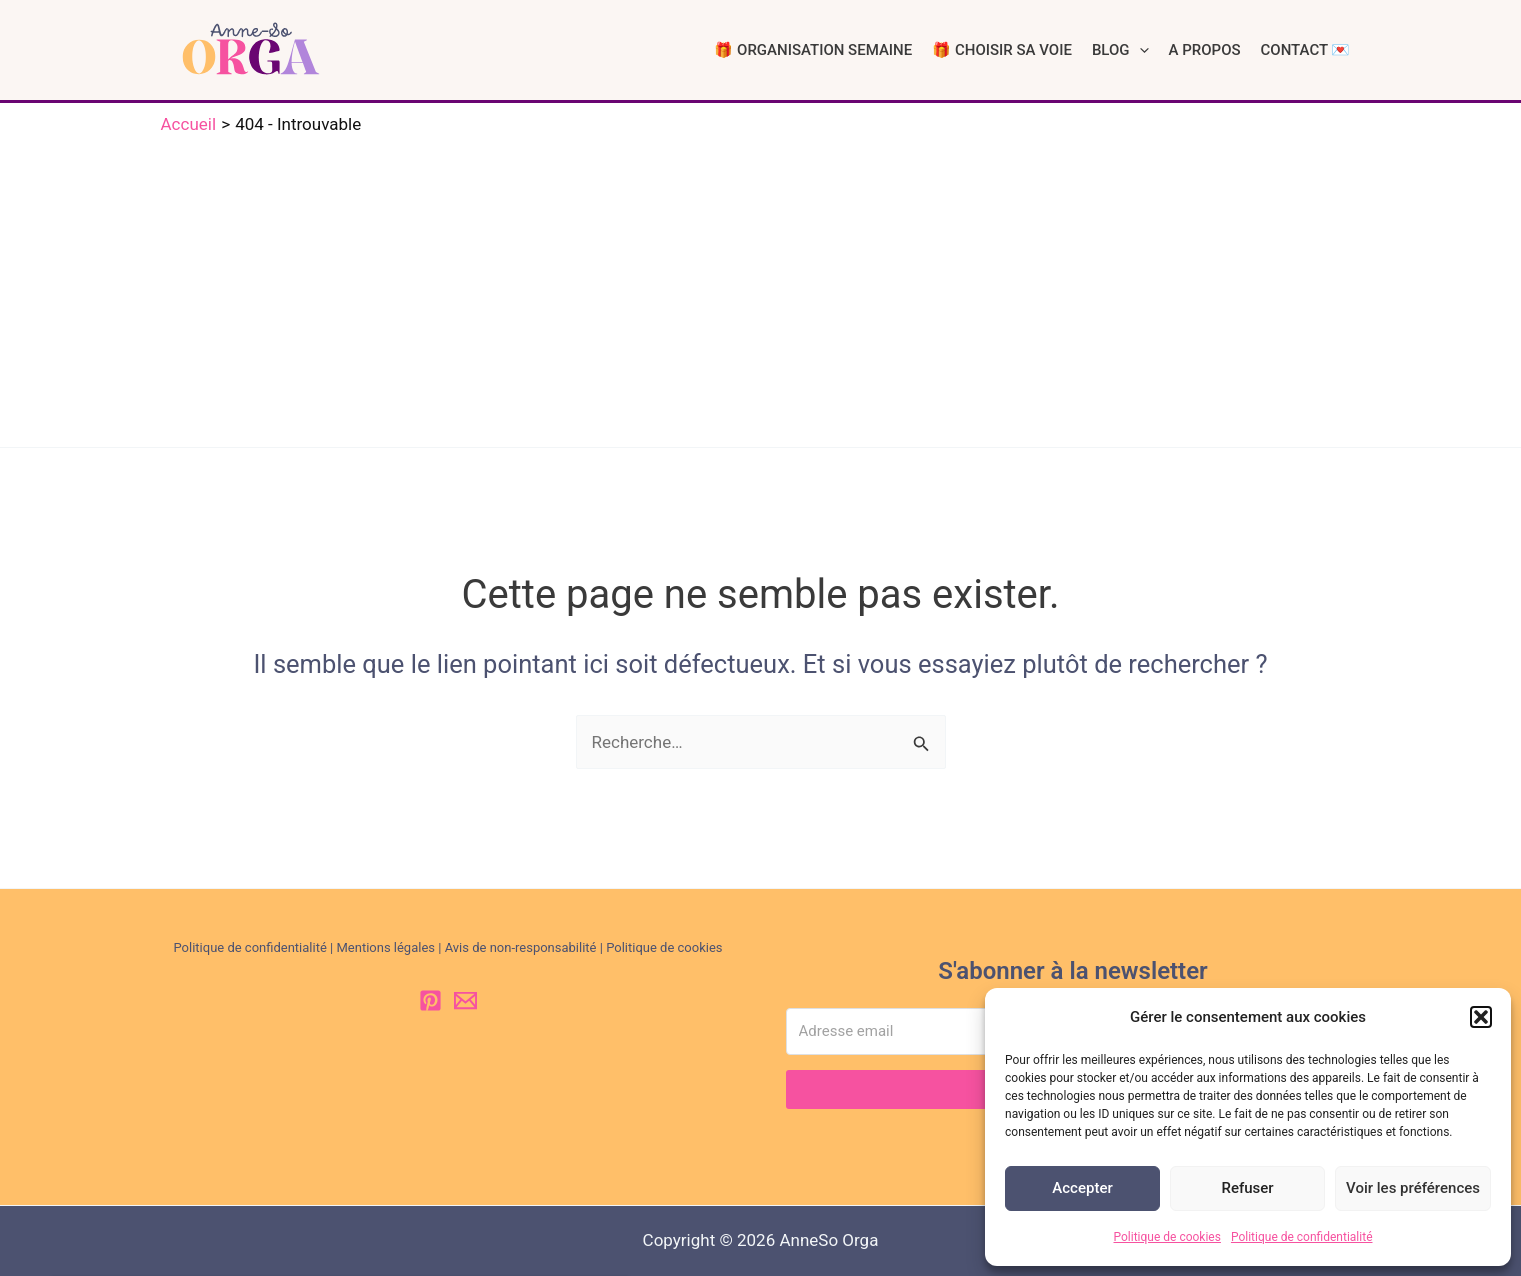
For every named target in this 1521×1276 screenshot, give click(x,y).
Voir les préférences (1413, 1188)
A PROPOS (1205, 50)
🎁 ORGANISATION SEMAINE (813, 50)
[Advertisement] (761, 287)
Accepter (1082, 1188)
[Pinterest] (430, 1000)
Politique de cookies (1167, 1237)
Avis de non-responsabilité (521, 947)
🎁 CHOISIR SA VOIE (1002, 50)
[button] (1481, 1017)
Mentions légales (385, 947)
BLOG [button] (1120, 50)
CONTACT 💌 (1306, 50)
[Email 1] (465, 1000)
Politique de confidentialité (1302, 1237)
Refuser (1247, 1188)
